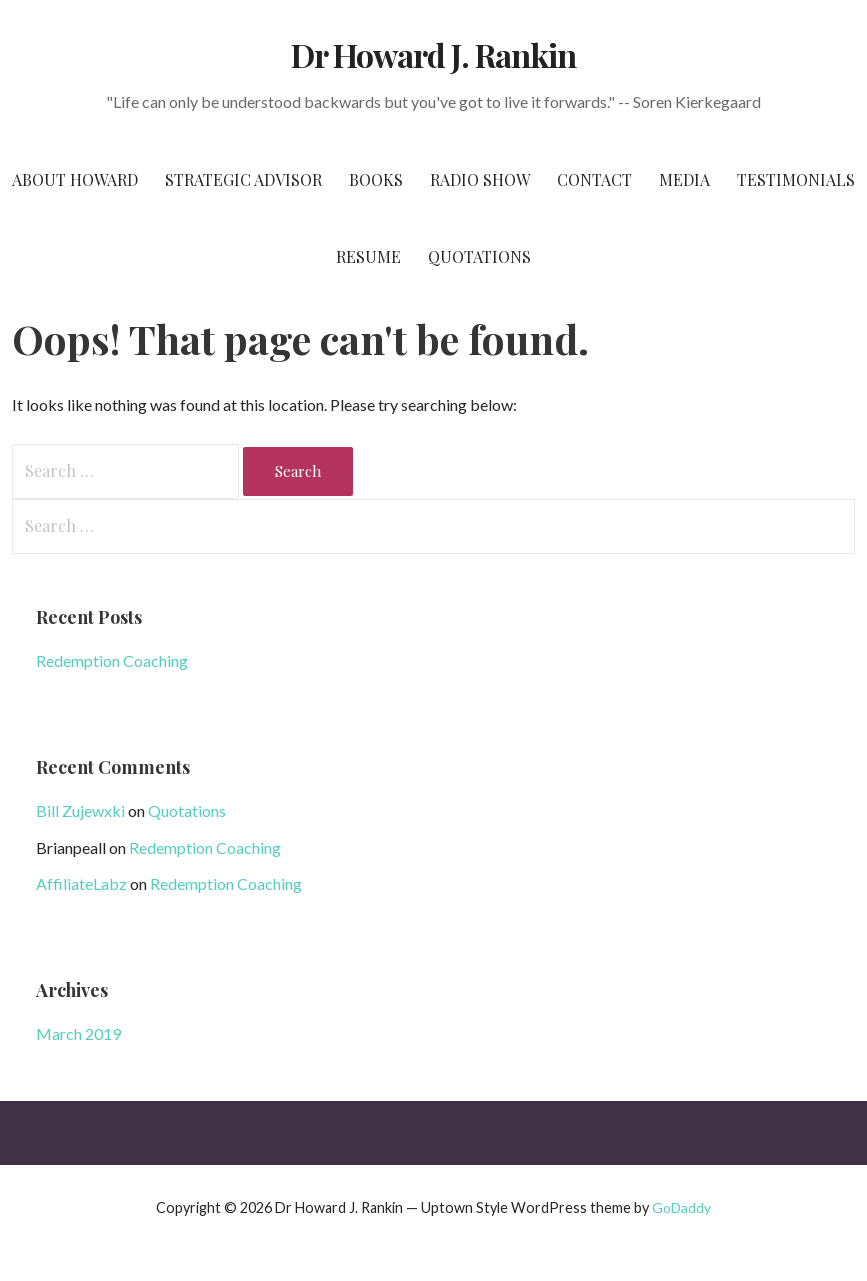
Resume (368, 256)
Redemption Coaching (112, 660)
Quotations (479, 256)
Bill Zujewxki (80, 810)
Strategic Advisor (243, 179)
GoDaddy (681, 1207)
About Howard (75, 179)
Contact (594, 179)
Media (684, 179)
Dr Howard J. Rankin (434, 54)
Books (376, 179)
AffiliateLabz (81, 883)
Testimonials (796, 179)
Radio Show (480, 179)
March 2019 (78, 1033)
